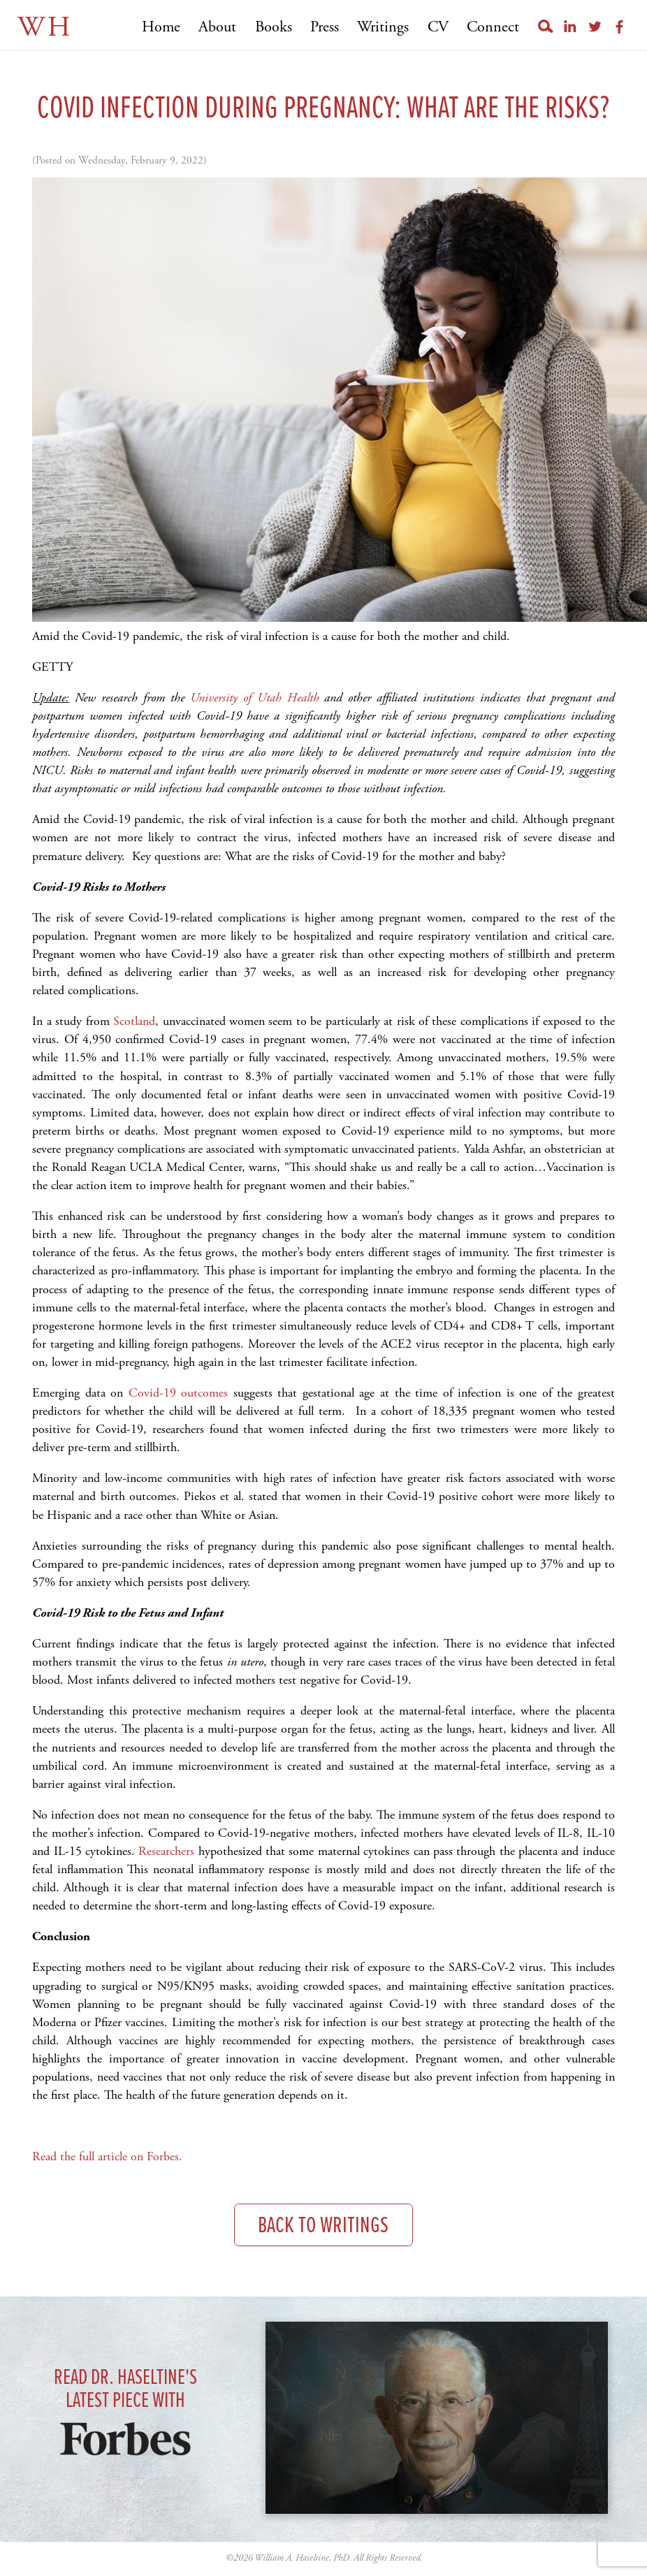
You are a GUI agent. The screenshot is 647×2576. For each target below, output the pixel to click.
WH (45, 27)
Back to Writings (323, 2226)
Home (161, 27)
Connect (493, 27)
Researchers (166, 1851)
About (217, 27)
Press (324, 27)
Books (273, 27)
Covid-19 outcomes (178, 1393)
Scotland (134, 1021)
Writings (383, 27)
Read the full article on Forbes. (109, 2156)
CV (438, 27)
